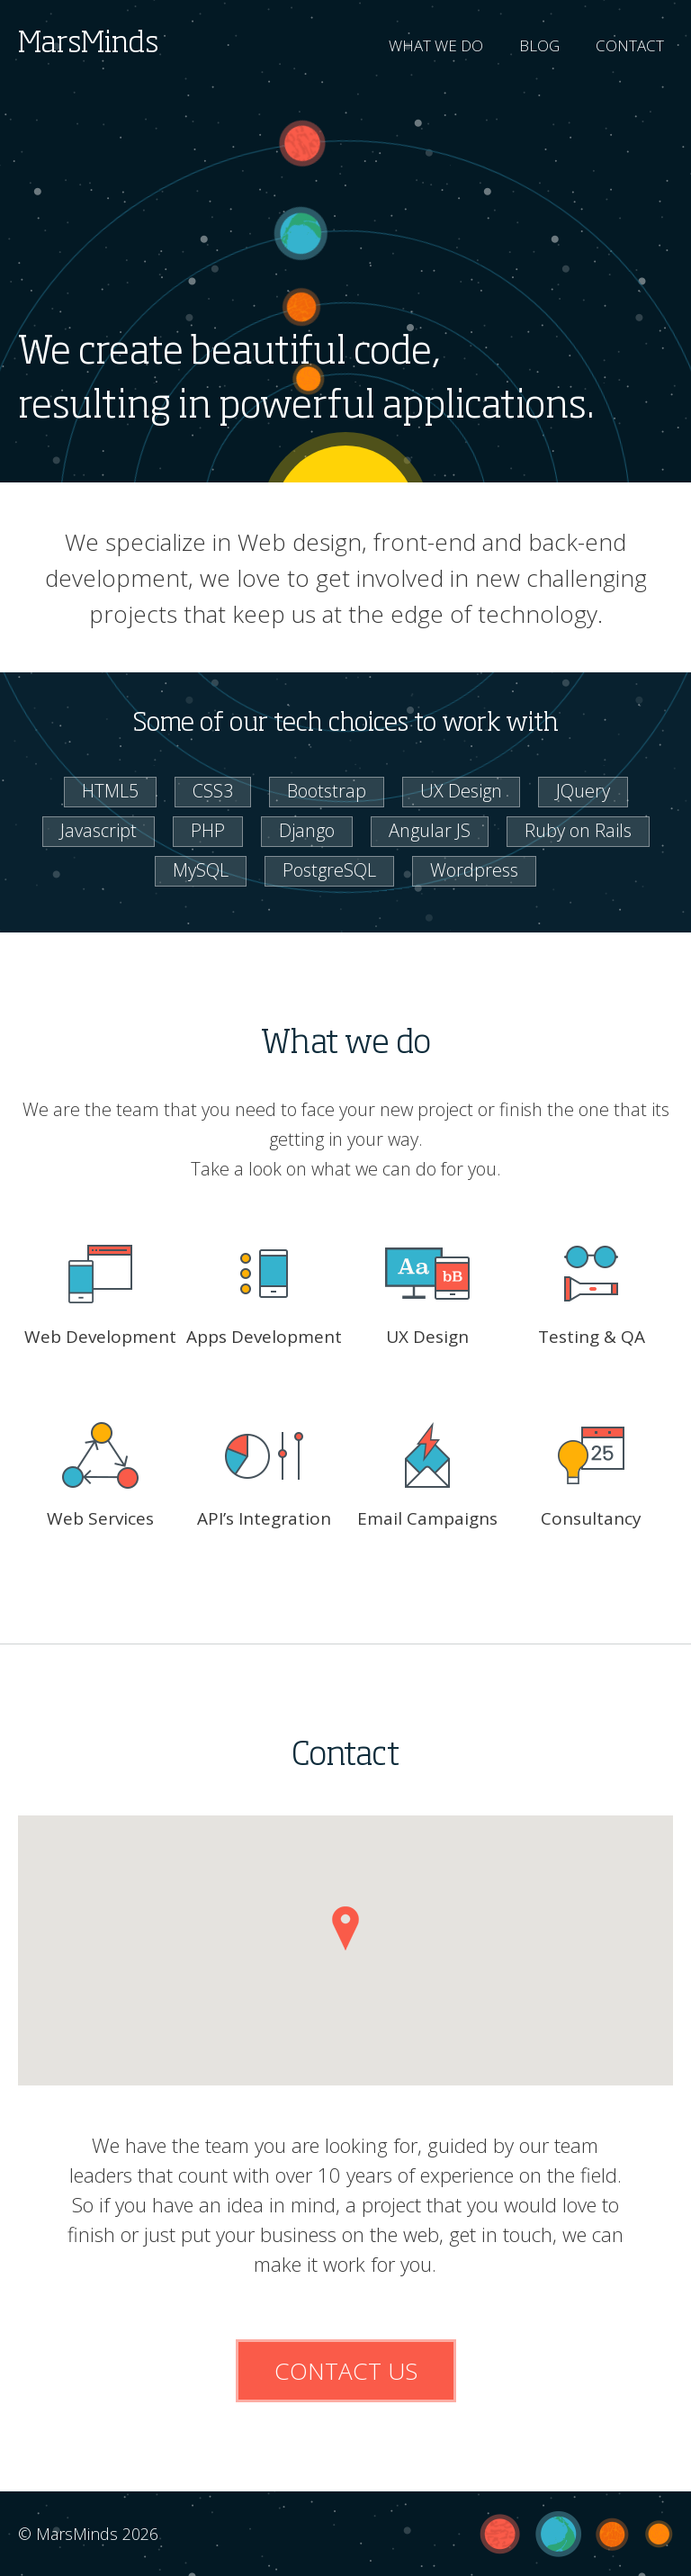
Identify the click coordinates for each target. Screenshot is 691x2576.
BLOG (539, 45)
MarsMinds (88, 44)
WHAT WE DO (436, 45)
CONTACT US (345, 2371)
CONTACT (630, 45)
